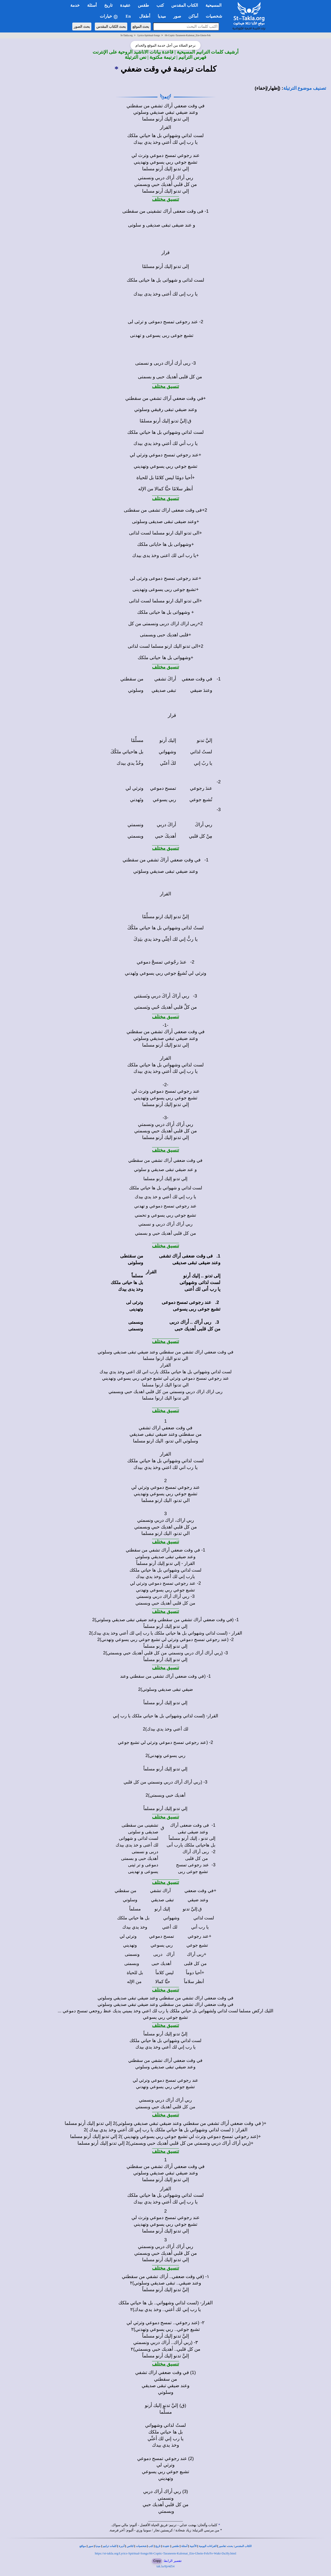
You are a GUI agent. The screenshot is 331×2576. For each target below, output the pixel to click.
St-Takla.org (126, 35)
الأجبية (193, 2546)
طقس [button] (143, 5)
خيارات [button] (109, 16)
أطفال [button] (144, 16)
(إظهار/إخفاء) (267, 88)
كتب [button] (160, 5)
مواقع (82, 2546)
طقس (175, 2546)
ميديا (98, 2546)
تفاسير (222, 2546)
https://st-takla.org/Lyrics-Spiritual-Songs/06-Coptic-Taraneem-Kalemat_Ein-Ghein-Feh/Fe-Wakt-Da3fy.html (165, 2553)
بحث (230, 2546)
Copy (157, 2561)
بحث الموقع (140, 27)
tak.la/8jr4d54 (165, 2566)
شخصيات (141, 2546)
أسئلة (184, 2546)
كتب (150, 2546)
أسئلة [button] (92, 5)
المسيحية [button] (213, 5)
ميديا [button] (162, 16)
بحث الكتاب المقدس (111, 27)
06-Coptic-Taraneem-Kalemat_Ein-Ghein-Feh (188, 35)
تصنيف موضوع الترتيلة (304, 88)
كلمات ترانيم (110, 2546)
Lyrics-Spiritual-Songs (149, 35)
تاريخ (157, 2546)
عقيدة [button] (125, 5)
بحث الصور (82, 27)
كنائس (130, 2546)
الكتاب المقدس (243, 2546)
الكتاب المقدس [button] (184, 5)
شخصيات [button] (215, 16)
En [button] (129, 16)
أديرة (122, 2546)
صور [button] (177, 16)
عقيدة (166, 2546)
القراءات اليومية (208, 2546)
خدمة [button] (75, 5)
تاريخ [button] (108, 5)
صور (90, 2546)
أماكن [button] (193, 16)
